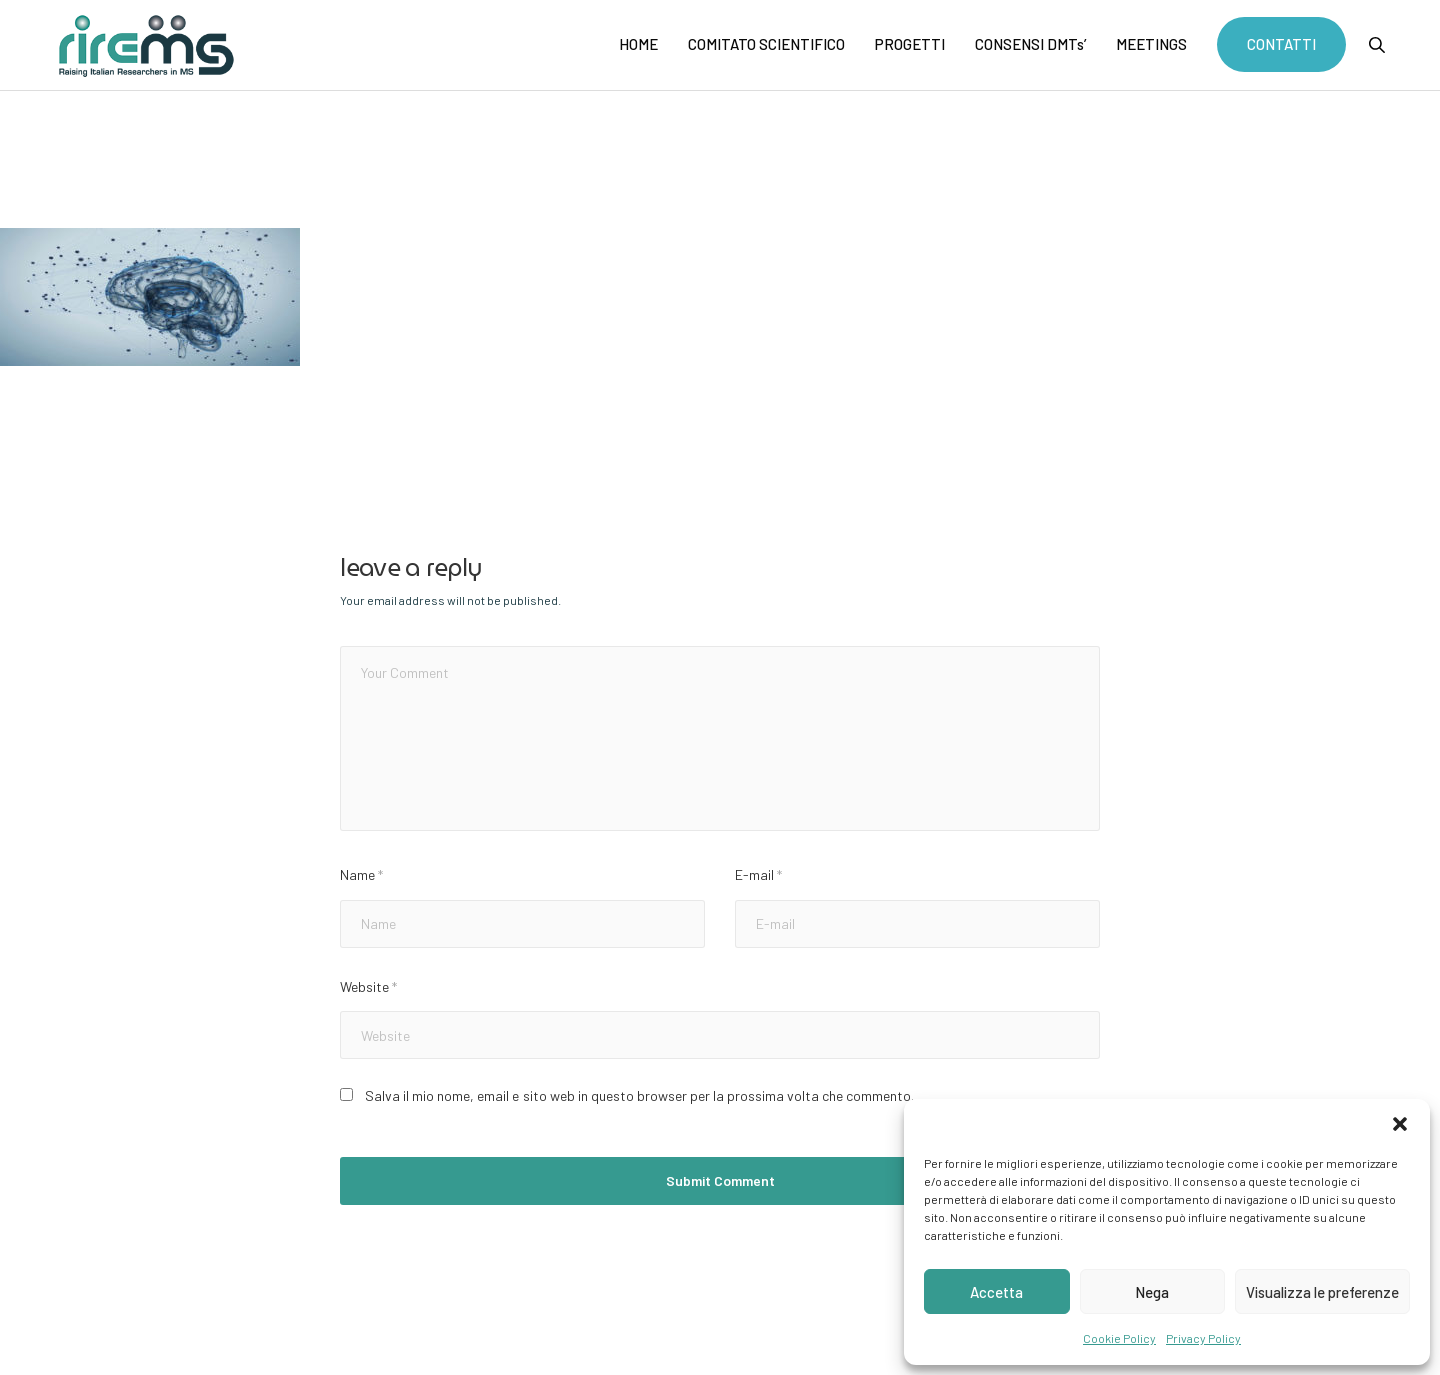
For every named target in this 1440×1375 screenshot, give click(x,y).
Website (368, 986)
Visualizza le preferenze (1322, 1292)
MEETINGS (1151, 44)
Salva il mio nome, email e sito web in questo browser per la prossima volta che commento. (639, 1095)
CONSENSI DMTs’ (1030, 44)
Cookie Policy (1119, 1338)
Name (361, 874)
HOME (638, 44)
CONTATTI (1281, 44)
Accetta (996, 1292)
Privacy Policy (1203, 1338)
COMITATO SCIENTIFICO (766, 44)
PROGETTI (910, 44)
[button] (1400, 1124)
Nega (1152, 1292)
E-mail (758, 874)
